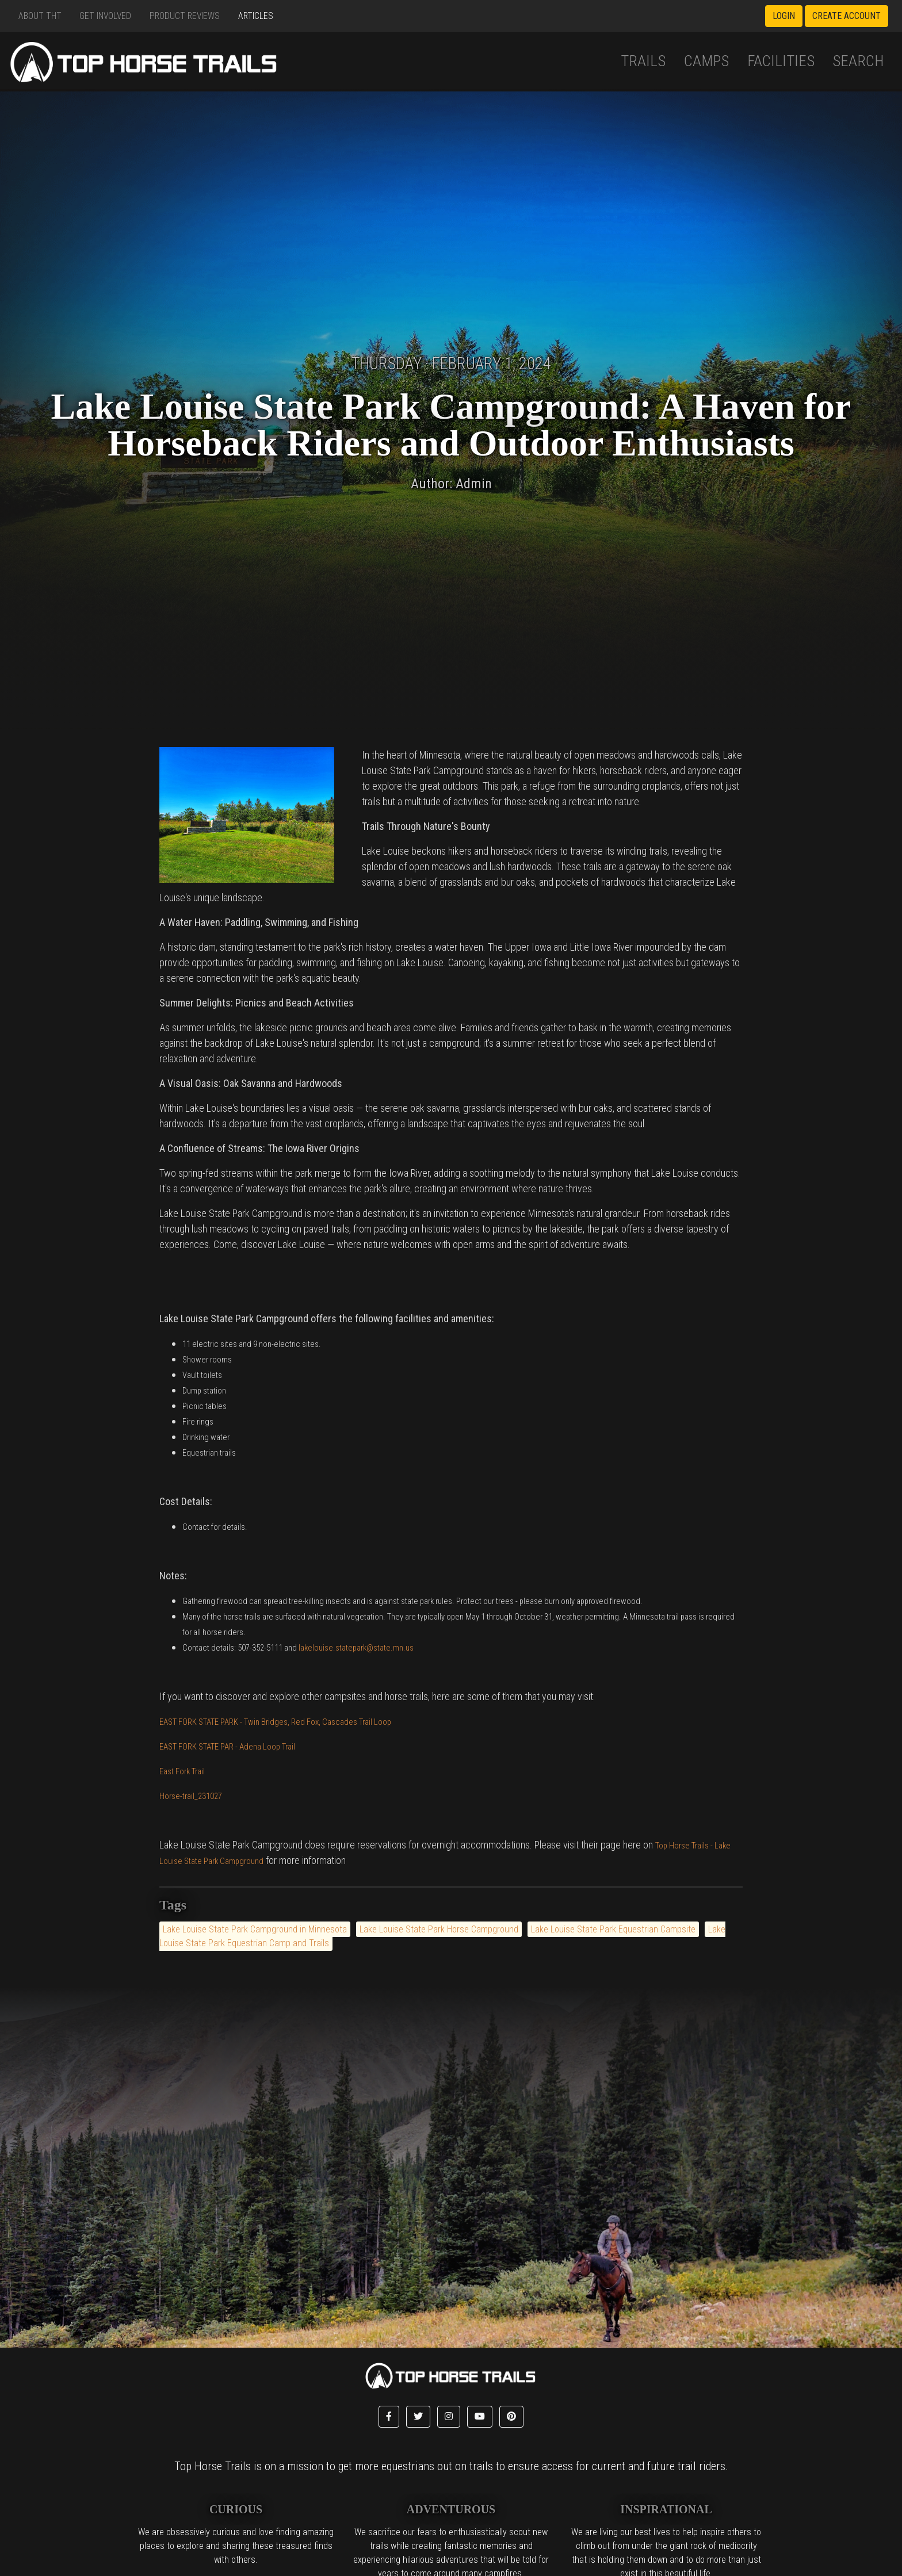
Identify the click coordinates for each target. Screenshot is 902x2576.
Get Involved (105, 15)
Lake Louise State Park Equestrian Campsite (613, 1929)
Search (858, 61)
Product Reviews (185, 15)
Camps (706, 61)
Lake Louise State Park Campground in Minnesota (255, 1929)
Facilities (781, 61)
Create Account (846, 15)
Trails (643, 61)
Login (784, 15)
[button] (389, 2417)
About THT (40, 15)
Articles (255, 15)
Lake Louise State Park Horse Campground (439, 1929)
